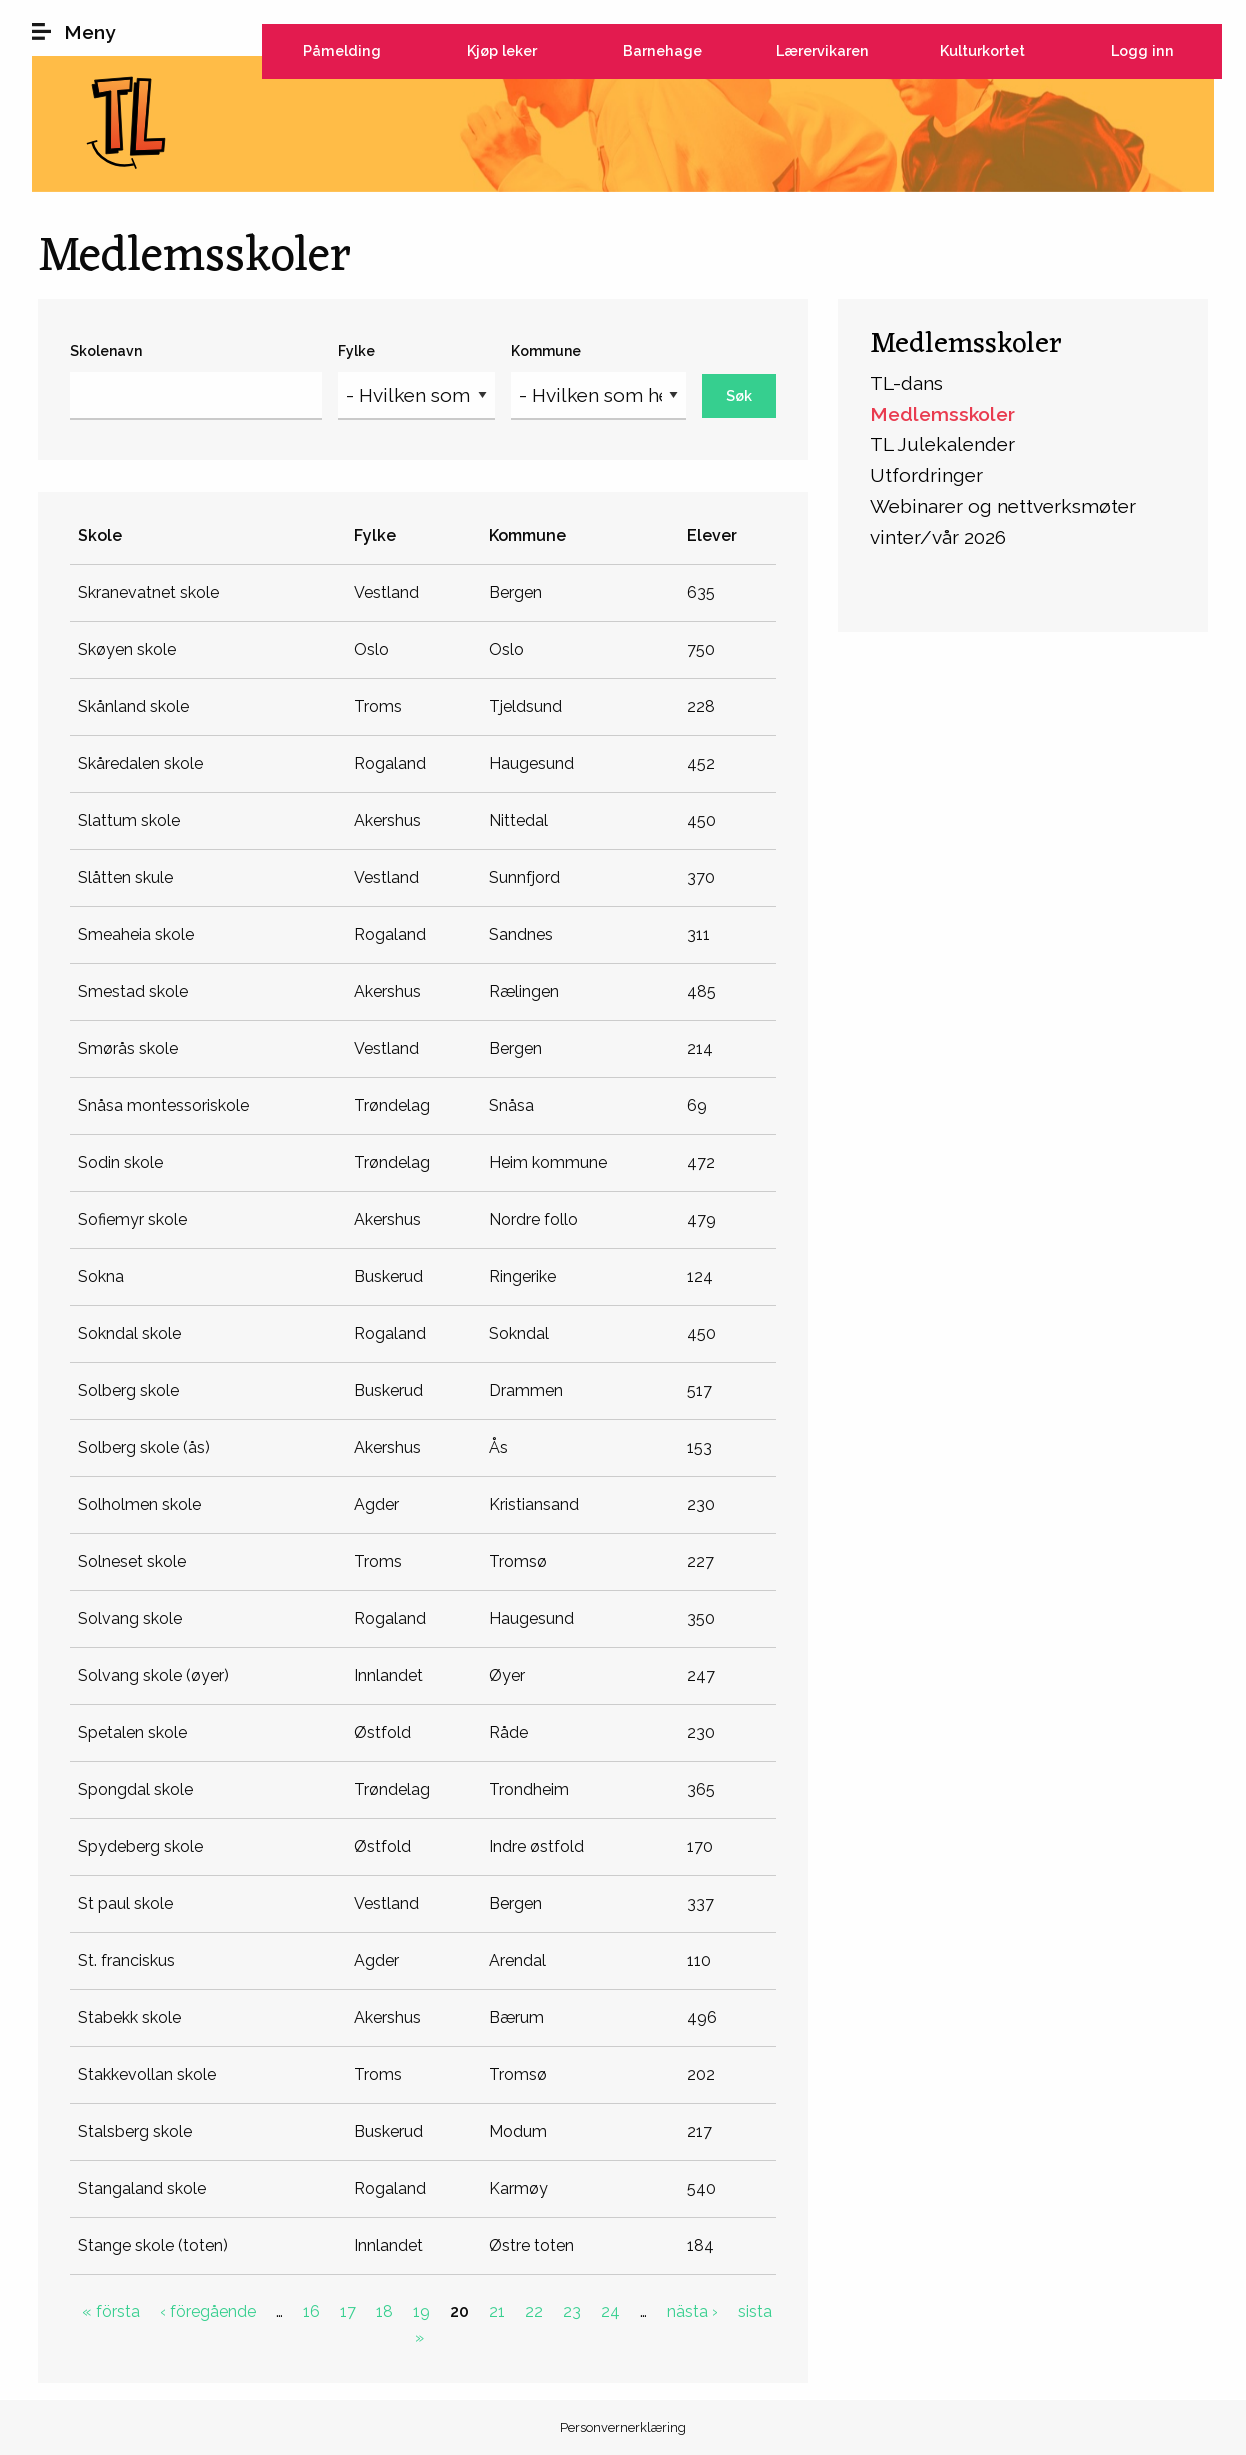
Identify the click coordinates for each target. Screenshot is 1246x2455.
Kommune (546, 351)
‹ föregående (208, 2311)
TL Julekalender (942, 444)
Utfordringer (926, 475)
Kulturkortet (982, 50)
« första (111, 2311)
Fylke (356, 351)
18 (384, 2311)
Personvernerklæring (623, 2427)
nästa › (692, 2311)
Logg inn (1142, 50)
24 (610, 2311)
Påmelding (342, 50)
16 (311, 2311)
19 (421, 2311)
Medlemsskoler (966, 344)
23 (572, 2311)
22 (534, 2311)
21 (497, 2311)
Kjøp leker (502, 50)
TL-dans (906, 383)
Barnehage (662, 50)
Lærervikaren (822, 50)
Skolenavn (106, 351)
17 (348, 2311)
